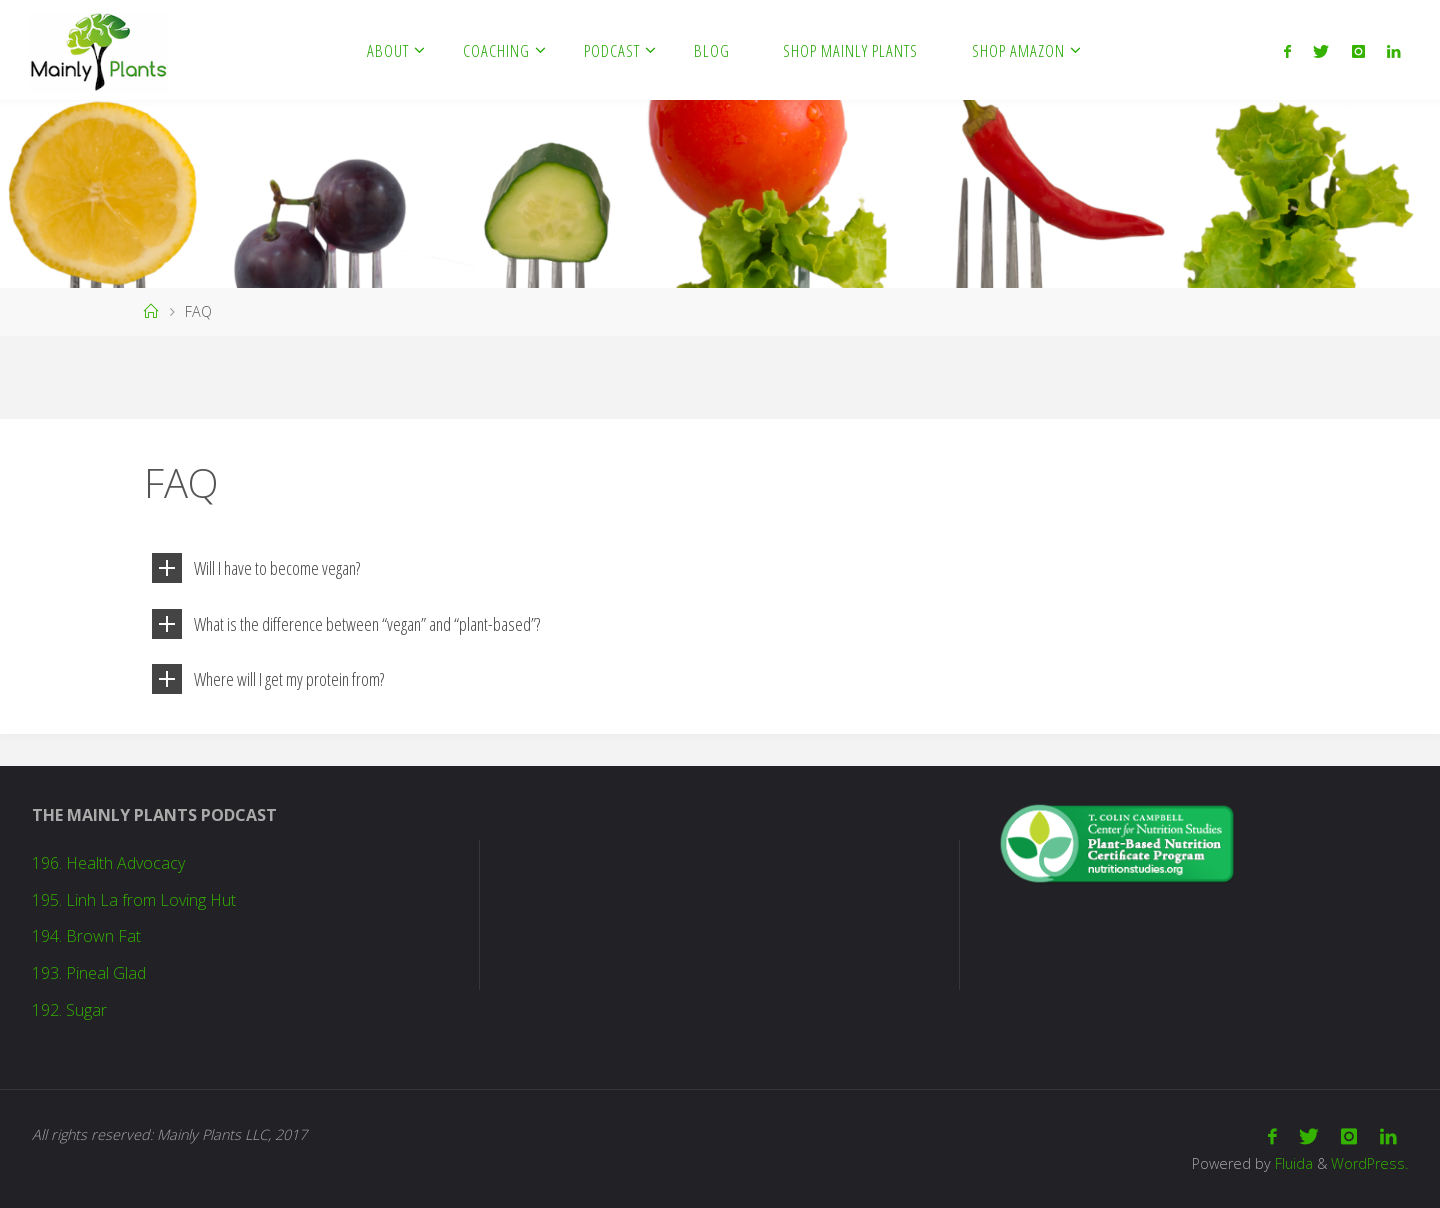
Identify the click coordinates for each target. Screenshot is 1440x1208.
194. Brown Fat (86, 936)
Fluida (1292, 1163)
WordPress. (1369, 1163)
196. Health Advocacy (108, 863)
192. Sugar (69, 1010)
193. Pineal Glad (89, 973)
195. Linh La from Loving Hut (134, 900)
